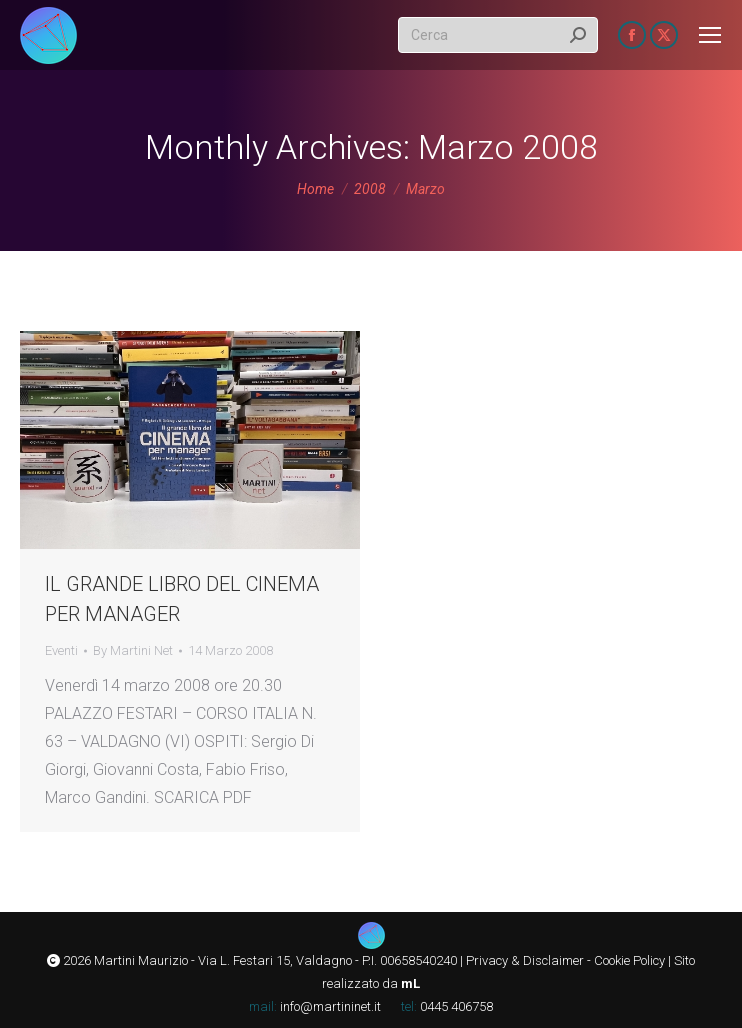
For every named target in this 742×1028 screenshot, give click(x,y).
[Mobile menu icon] (710, 35)
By (133, 650)
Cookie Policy (629, 960)
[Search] (498, 35)
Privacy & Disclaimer (525, 960)
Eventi (61, 650)
